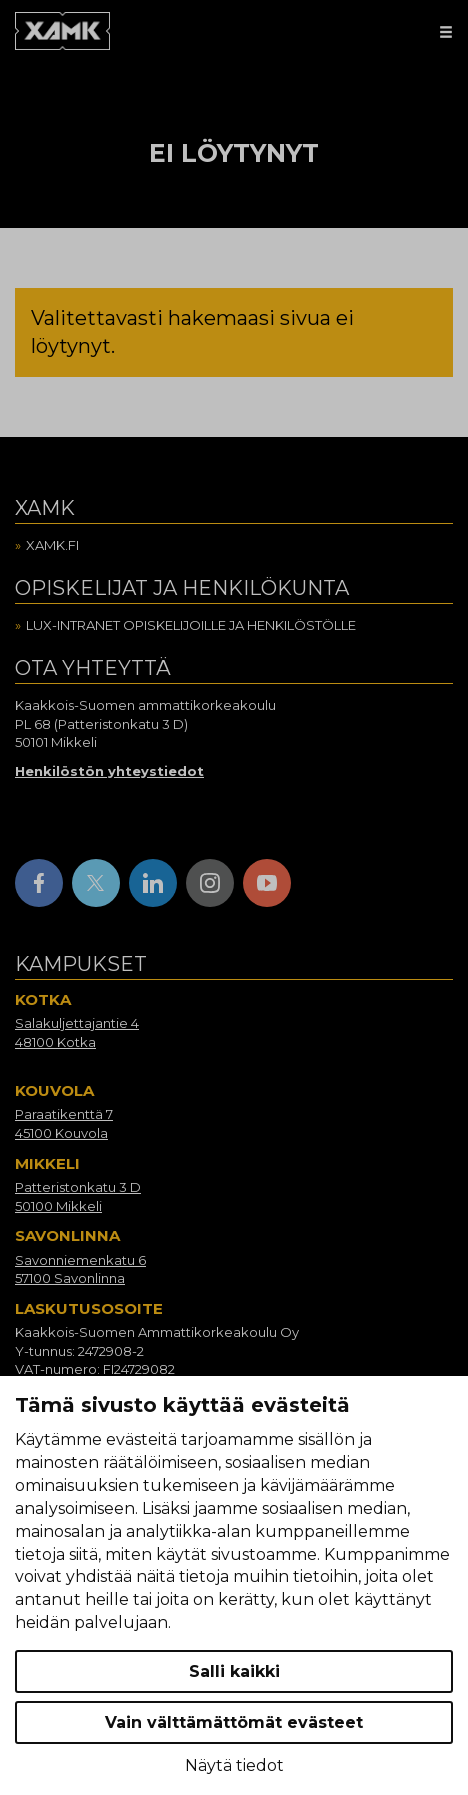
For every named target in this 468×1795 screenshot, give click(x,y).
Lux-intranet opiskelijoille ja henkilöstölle (191, 625)
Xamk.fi (52, 545)
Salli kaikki (234, 1671)
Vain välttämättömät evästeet (234, 1722)
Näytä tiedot (234, 1765)
